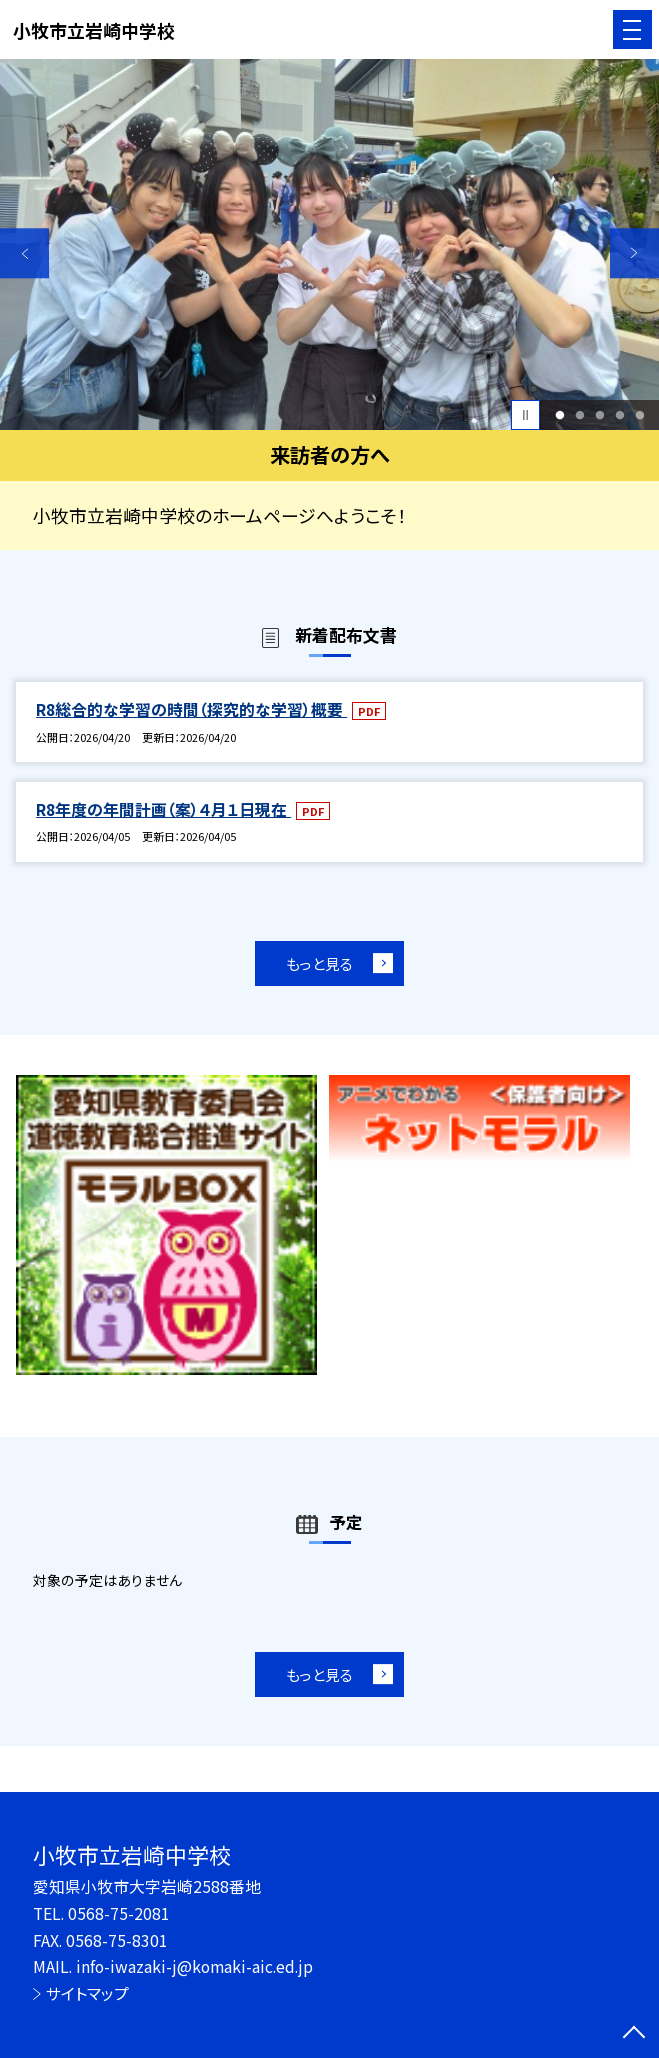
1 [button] (559, 415)
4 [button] (619, 415)
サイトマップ (87, 1993)
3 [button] (599, 415)
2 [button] (579, 415)
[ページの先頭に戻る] (634, 2034)
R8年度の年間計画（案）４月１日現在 (163, 809)
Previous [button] (24, 252)
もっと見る (319, 963)
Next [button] (634, 252)
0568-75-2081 (119, 1913)
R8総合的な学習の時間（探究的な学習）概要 (191, 709)
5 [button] (639, 415)
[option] (329, 244)
